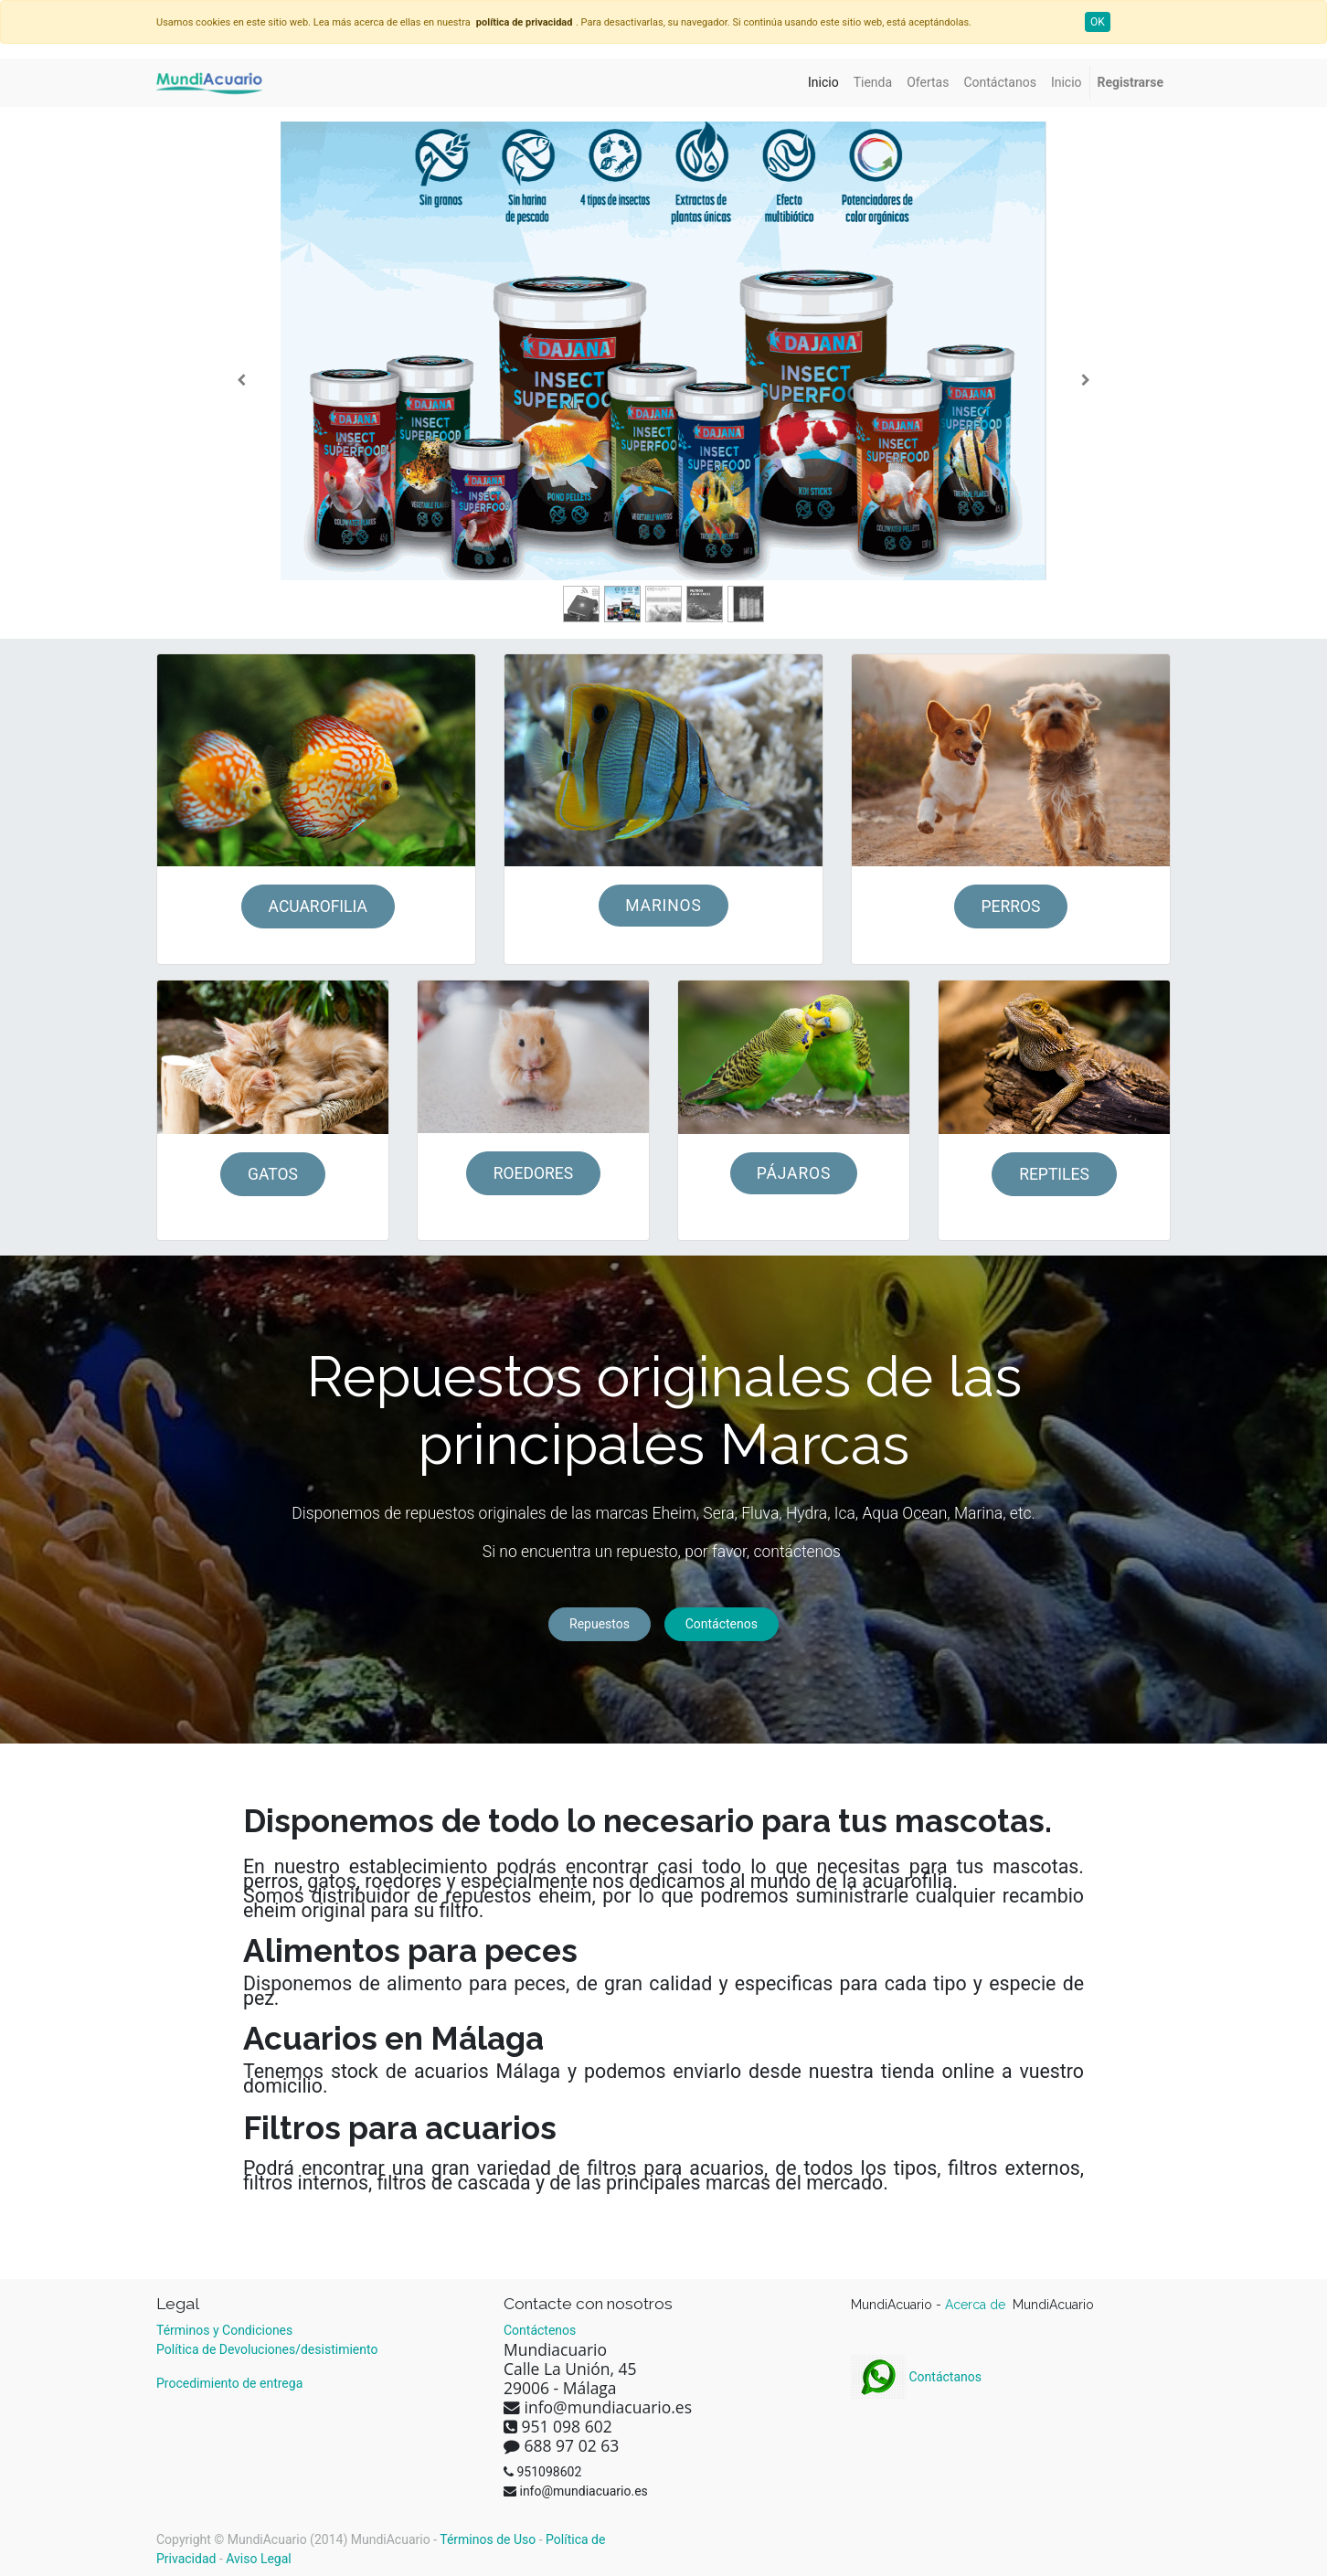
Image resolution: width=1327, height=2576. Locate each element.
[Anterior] (241, 380)
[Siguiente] (1085, 380)
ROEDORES (533, 1173)
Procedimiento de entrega (229, 2383)
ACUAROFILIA (318, 906)
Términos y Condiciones (224, 2330)
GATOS (273, 1174)
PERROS (1011, 906)
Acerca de (977, 2304)
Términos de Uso (488, 2539)
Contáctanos (916, 2376)
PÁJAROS (794, 1173)
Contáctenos (721, 1624)
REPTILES (1054, 1174)
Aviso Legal (259, 2558)
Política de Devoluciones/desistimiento (266, 2349)
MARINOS (663, 905)
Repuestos (599, 1624)
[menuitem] (823, 83)
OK (1097, 22)
